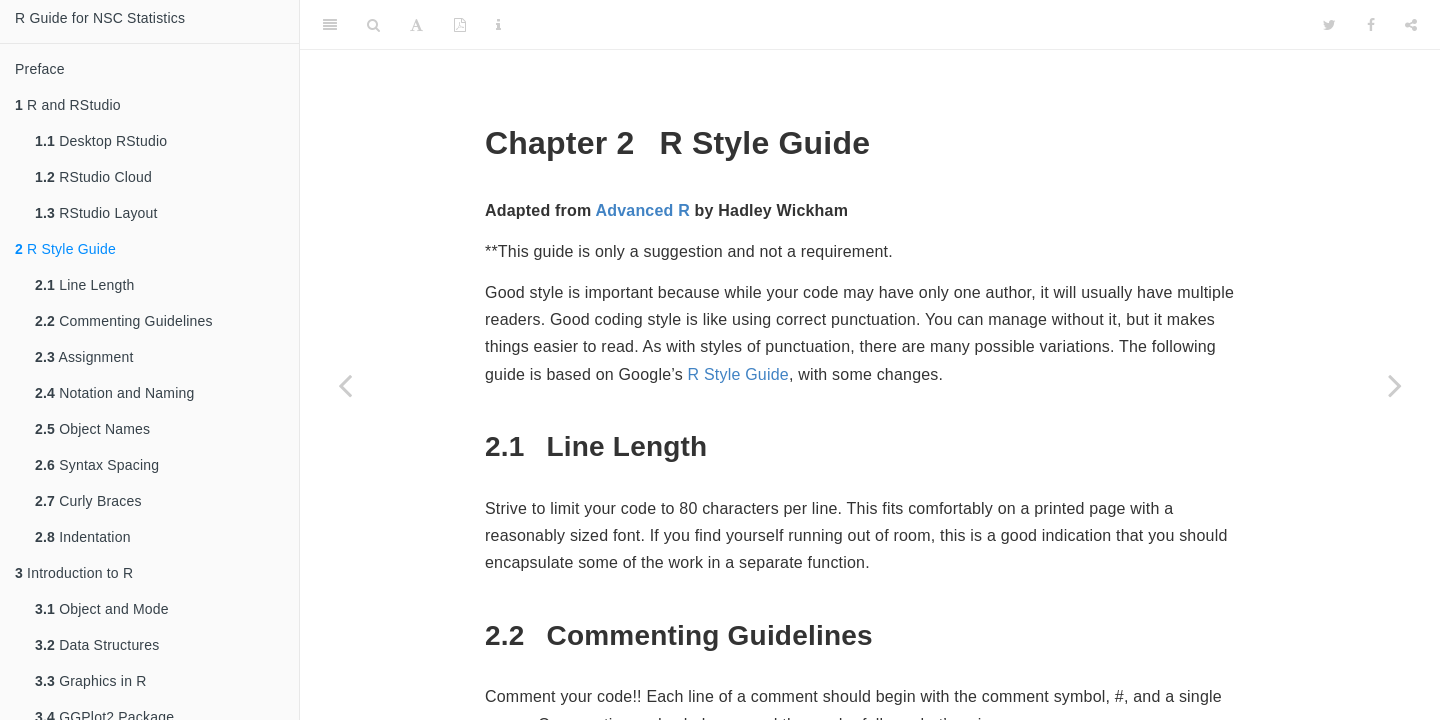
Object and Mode (102, 609)
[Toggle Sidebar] (330, 25)
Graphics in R (91, 681)
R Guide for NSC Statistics (100, 18)
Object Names (92, 429)
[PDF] (460, 25)
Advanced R (642, 210)
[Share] (1411, 25)
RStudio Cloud (93, 177)
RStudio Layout (96, 213)
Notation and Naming (114, 393)
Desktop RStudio (101, 141)
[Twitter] (1329, 25)
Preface (40, 69)
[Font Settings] (416, 25)
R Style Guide (65, 249)
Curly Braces (88, 501)
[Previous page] (345, 385)
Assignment (84, 357)
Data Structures (97, 645)
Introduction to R (74, 573)
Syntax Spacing (97, 465)
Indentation (83, 537)
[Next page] (1395, 385)
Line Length (85, 285)
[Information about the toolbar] (498, 25)
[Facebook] (1371, 25)
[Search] (373, 25)
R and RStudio (68, 105)
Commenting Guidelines (124, 321)
